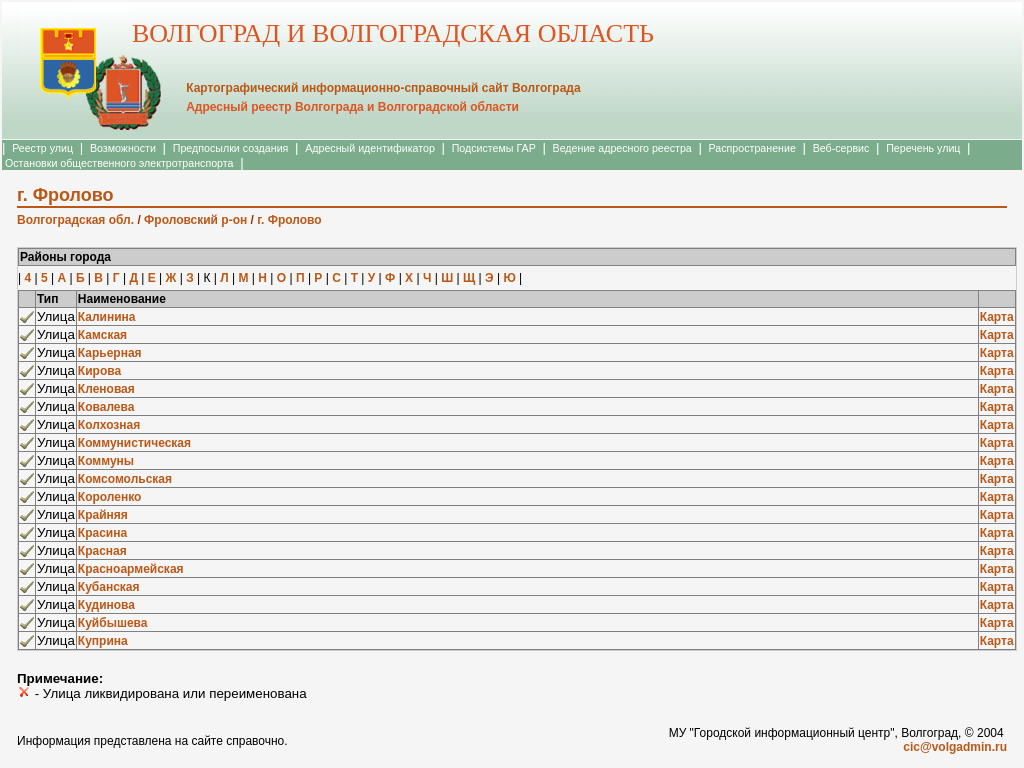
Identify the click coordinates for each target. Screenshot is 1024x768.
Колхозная (109, 425)
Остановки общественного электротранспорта (119, 163)
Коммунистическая (134, 443)
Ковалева (106, 407)
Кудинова (106, 605)
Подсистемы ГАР (494, 148)
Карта (997, 317)
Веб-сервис (841, 148)
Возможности (123, 148)
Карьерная (110, 353)
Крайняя (103, 515)
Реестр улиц (42, 148)
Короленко (110, 497)
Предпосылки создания (231, 148)
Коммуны (106, 461)
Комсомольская (125, 479)
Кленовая (106, 389)
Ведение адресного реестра (622, 148)
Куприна (103, 641)
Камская (102, 335)
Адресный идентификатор (370, 148)
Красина (102, 533)
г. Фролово (289, 220)
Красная (102, 551)
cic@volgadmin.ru (955, 747)
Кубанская (109, 587)
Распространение (752, 148)
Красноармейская (131, 569)
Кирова (99, 371)
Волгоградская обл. (75, 220)
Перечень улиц (923, 148)
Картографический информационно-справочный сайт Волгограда (383, 88)
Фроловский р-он (195, 220)
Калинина (107, 317)
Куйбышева (113, 623)
